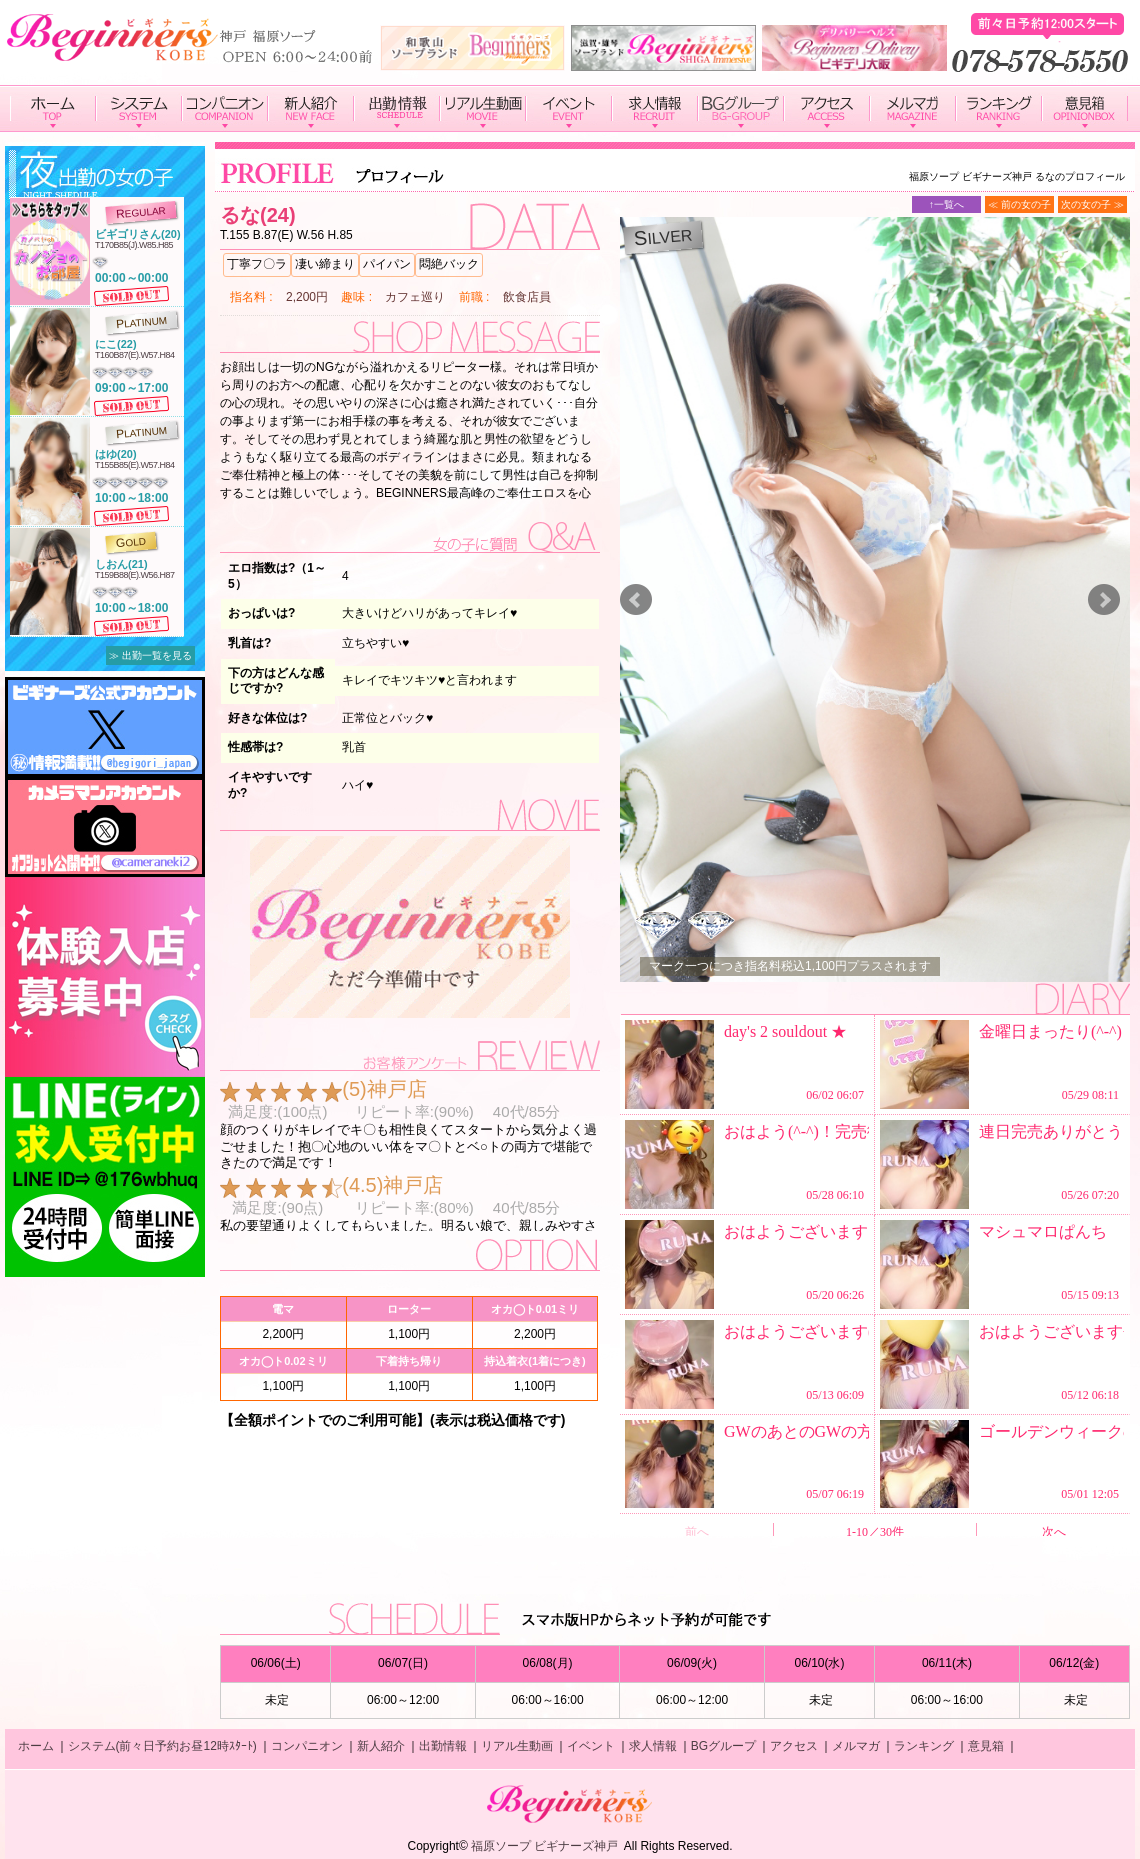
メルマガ (856, 1746)
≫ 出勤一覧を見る (150, 655)
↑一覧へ (946, 204)
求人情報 (653, 1746)
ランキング (924, 1746)
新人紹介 (381, 1746)
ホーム (36, 1746)
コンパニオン (307, 1746)
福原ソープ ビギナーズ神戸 (544, 1846)
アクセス (794, 1746)
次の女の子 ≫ (1092, 204)
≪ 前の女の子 (1019, 204)
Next (1104, 600)
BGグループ (723, 1746)
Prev (636, 600)
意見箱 (986, 1746)
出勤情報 (443, 1746)
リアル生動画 (517, 1746)
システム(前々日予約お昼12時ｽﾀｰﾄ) (162, 1746)
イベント (591, 1746)
